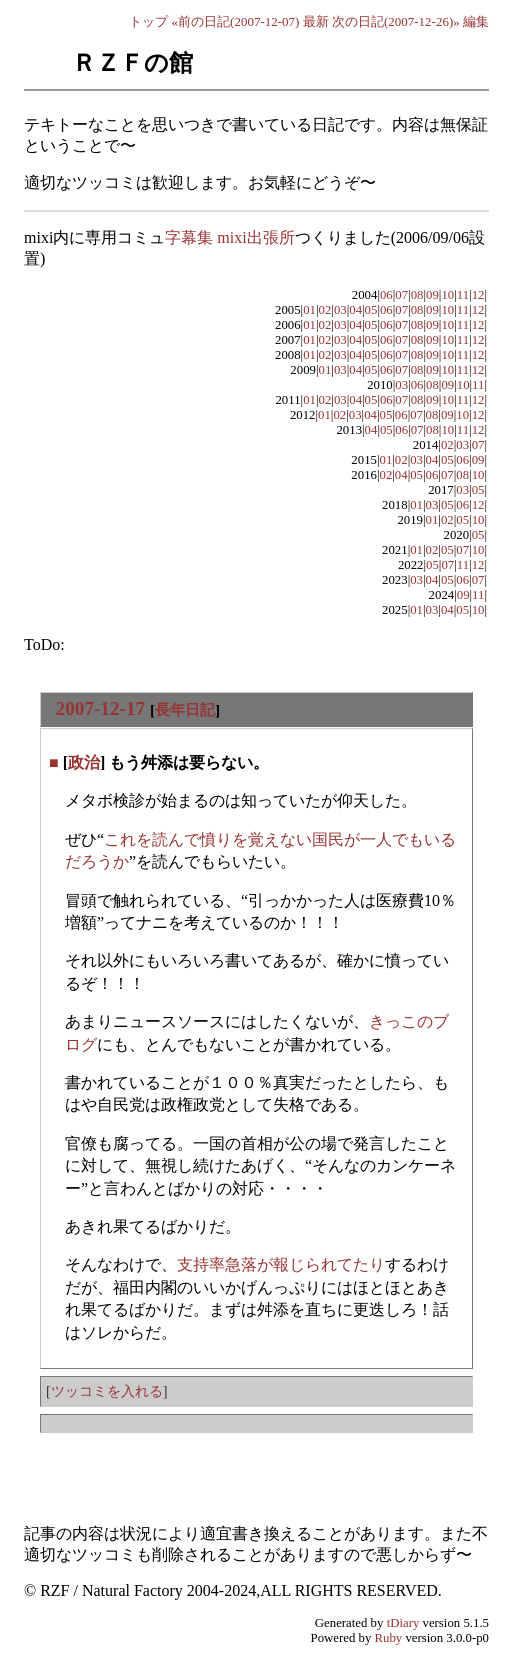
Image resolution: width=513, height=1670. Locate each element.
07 (401, 295)
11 (463, 295)
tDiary (403, 1623)
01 (309, 310)
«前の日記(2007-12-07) (236, 21)
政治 (84, 762)
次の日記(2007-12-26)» (396, 21)
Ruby (389, 1638)
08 (417, 295)
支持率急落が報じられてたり (281, 1264)
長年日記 (185, 709)
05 (371, 310)
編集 (476, 21)
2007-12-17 (101, 708)
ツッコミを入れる (107, 1391)
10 (447, 295)
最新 (316, 21)
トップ (148, 21)
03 (340, 310)
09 (432, 295)
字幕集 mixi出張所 (229, 237)
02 (325, 310)
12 (478, 295)
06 (386, 295)
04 (355, 310)
